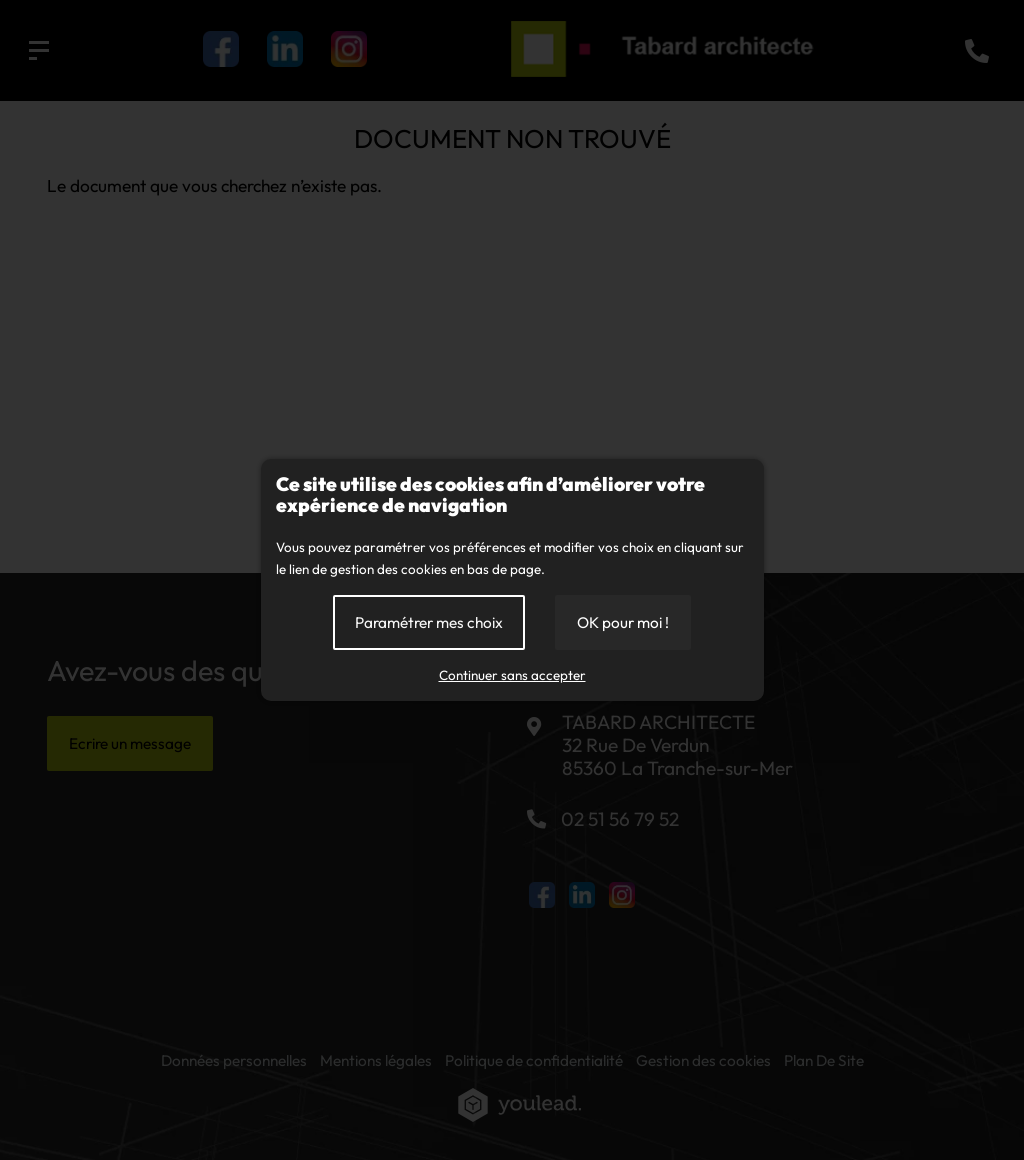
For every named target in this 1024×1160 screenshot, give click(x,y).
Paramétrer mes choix (429, 622)
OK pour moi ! (623, 622)
